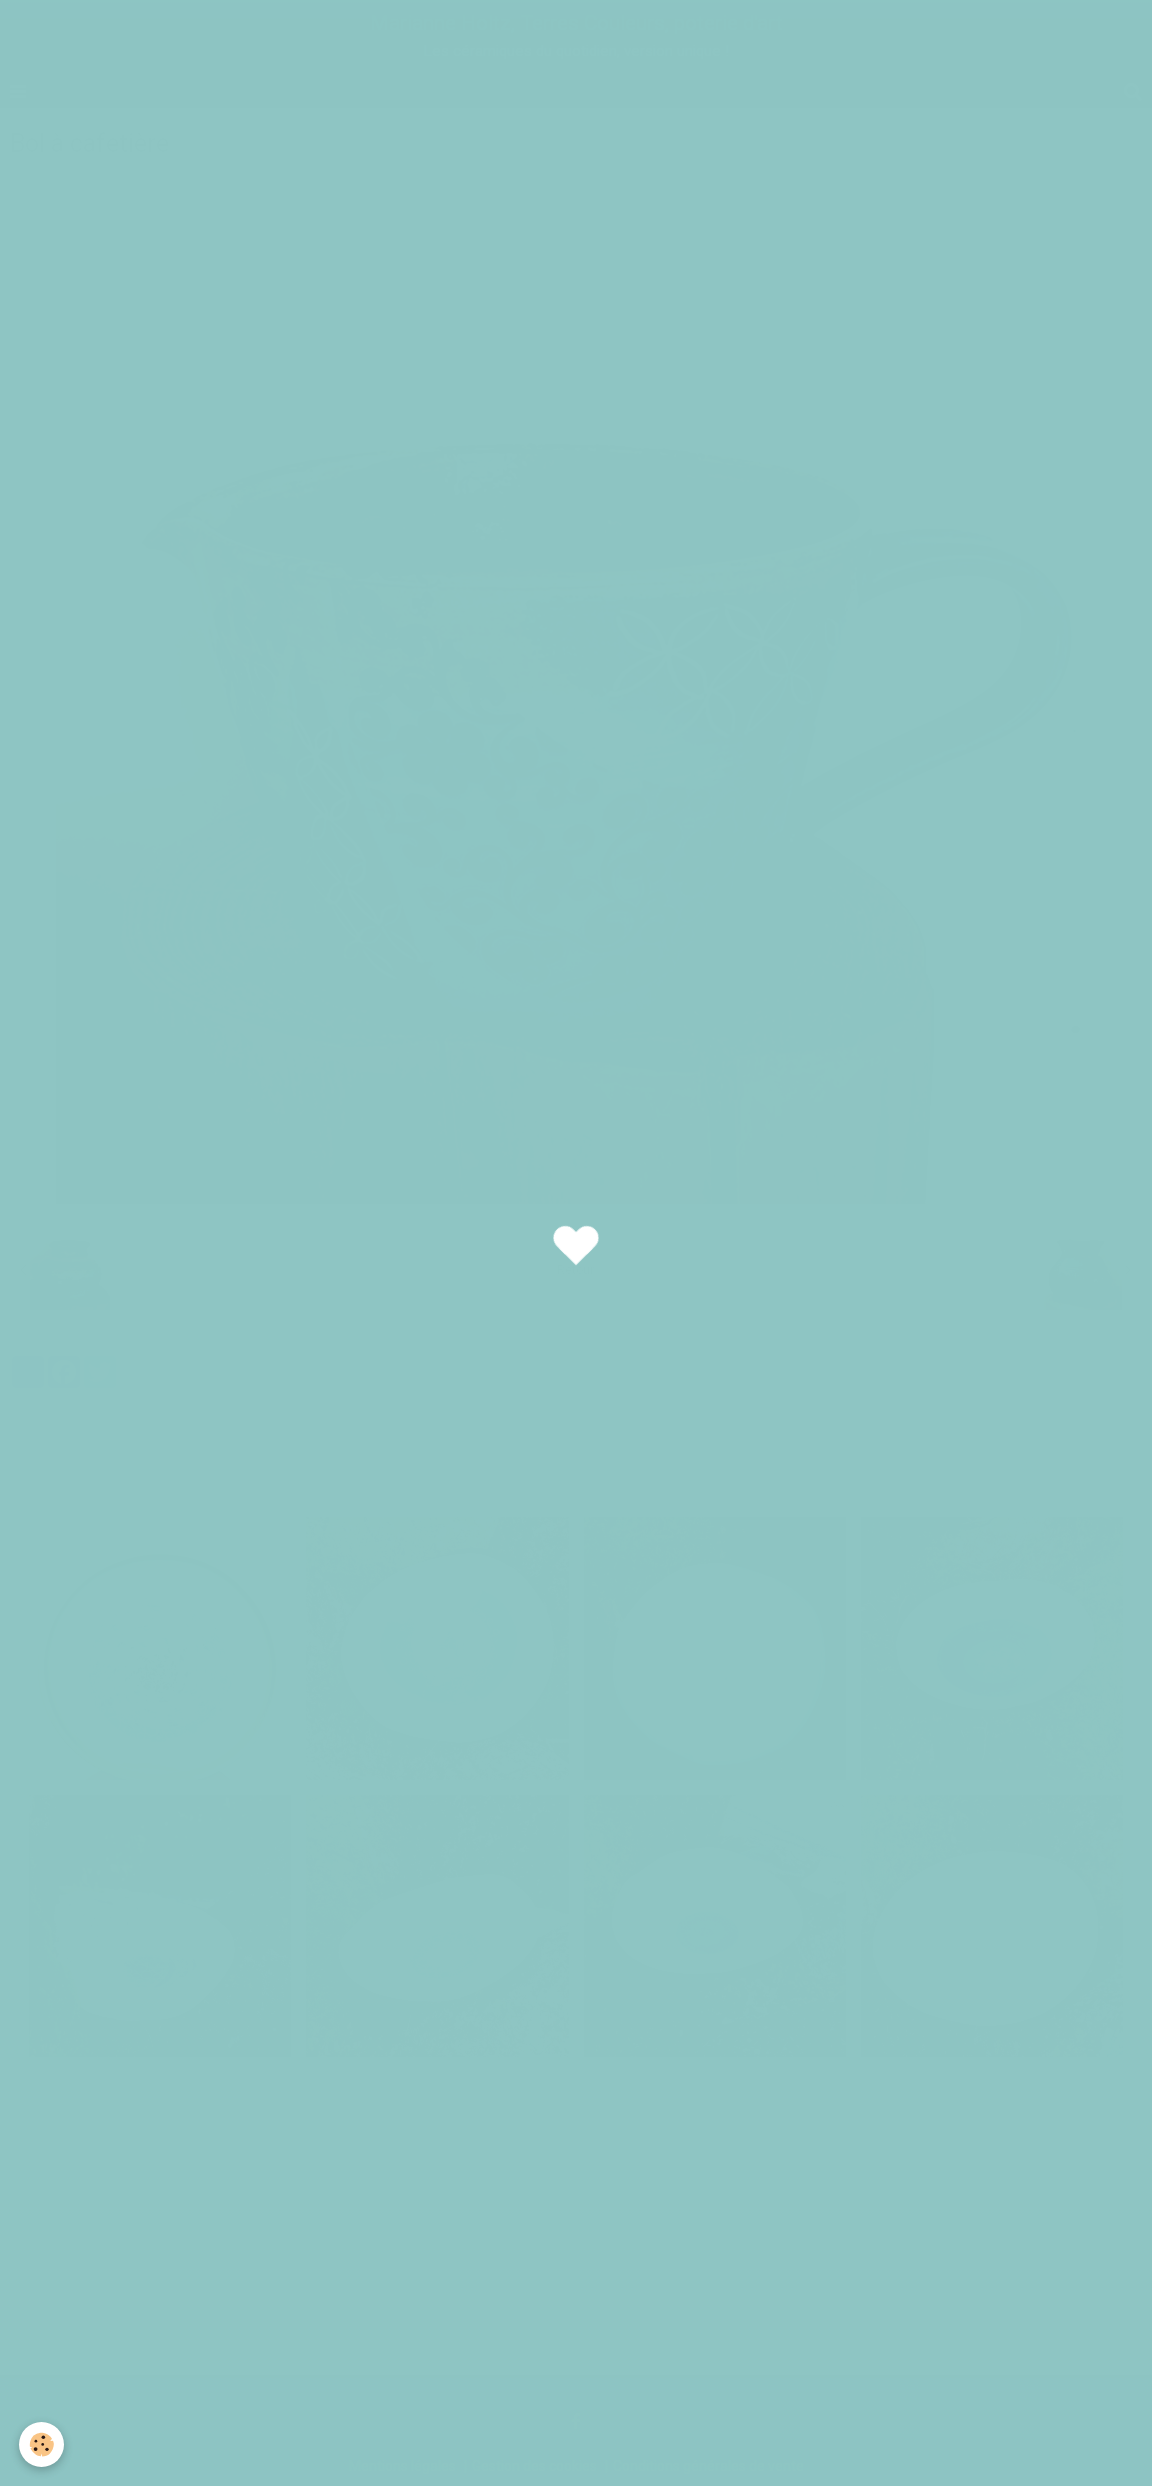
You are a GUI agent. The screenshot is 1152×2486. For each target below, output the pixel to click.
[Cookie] (42, 2444)
